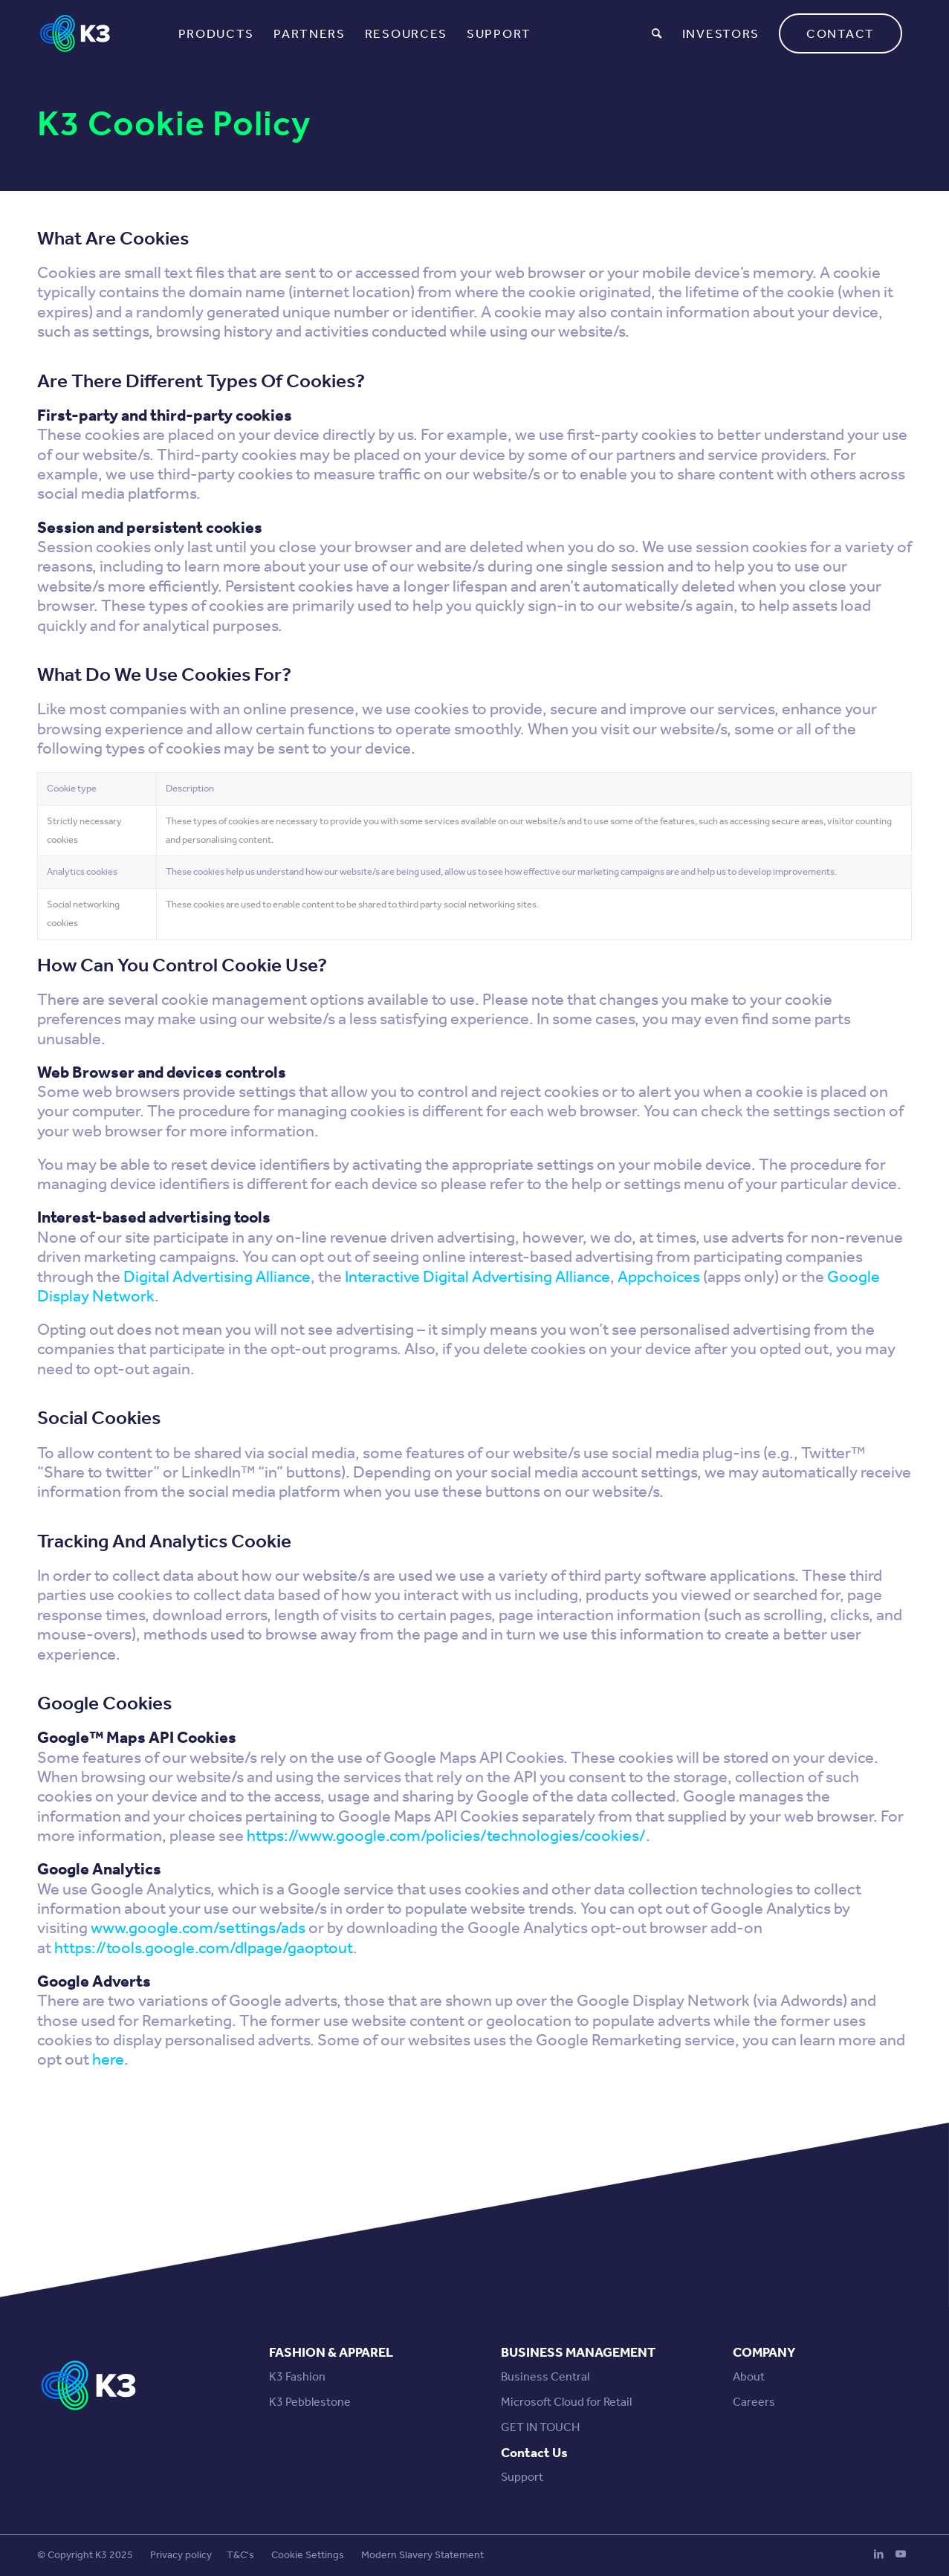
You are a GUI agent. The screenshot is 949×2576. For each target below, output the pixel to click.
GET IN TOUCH (540, 2427)
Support (522, 2477)
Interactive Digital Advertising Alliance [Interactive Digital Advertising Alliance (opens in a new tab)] (477, 1277)
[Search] (657, 33)
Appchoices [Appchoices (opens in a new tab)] (659, 1277)
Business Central (545, 2376)
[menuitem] (217, 33)
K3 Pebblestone (310, 2402)
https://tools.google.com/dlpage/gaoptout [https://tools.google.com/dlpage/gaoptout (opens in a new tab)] (203, 1948)
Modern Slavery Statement (422, 2555)
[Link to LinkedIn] (878, 2554)
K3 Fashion (297, 2376)
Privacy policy (181, 2555)
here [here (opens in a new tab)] (108, 2059)
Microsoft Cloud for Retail (566, 2402)
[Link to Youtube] (901, 2554)
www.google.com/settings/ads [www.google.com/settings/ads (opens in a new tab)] (198, 1928)
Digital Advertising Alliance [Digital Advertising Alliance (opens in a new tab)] (217, 1277)
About (749, 2376)
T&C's (240, 2555)
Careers (754, 2402)
